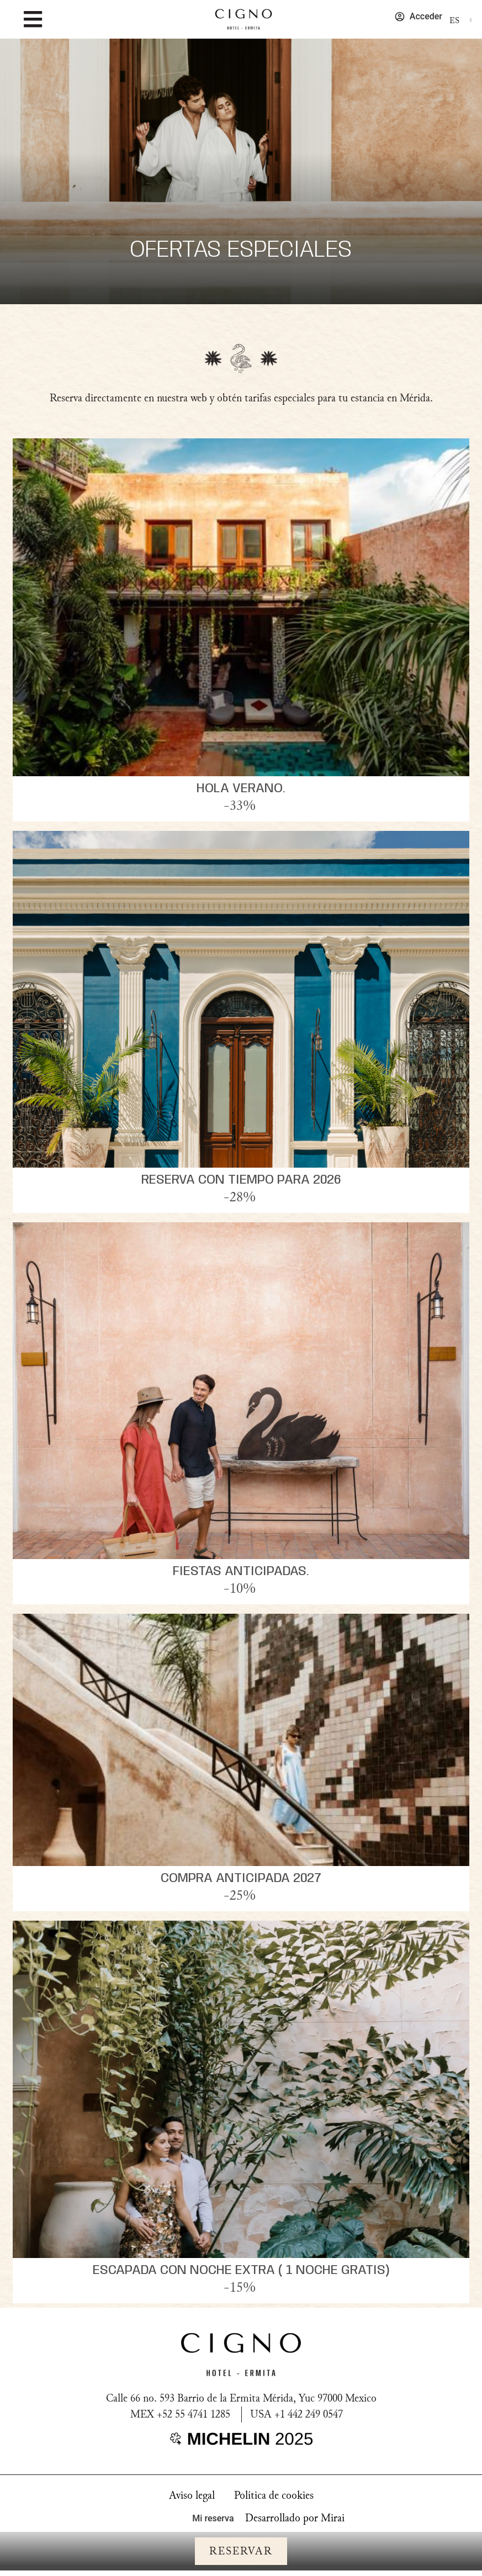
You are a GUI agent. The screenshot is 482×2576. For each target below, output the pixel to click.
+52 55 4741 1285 (193, 2414)
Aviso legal (192, 2495)
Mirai (333, 2518)
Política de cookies (274, 2495)
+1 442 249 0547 (308, 2414)
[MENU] (32, 19)
